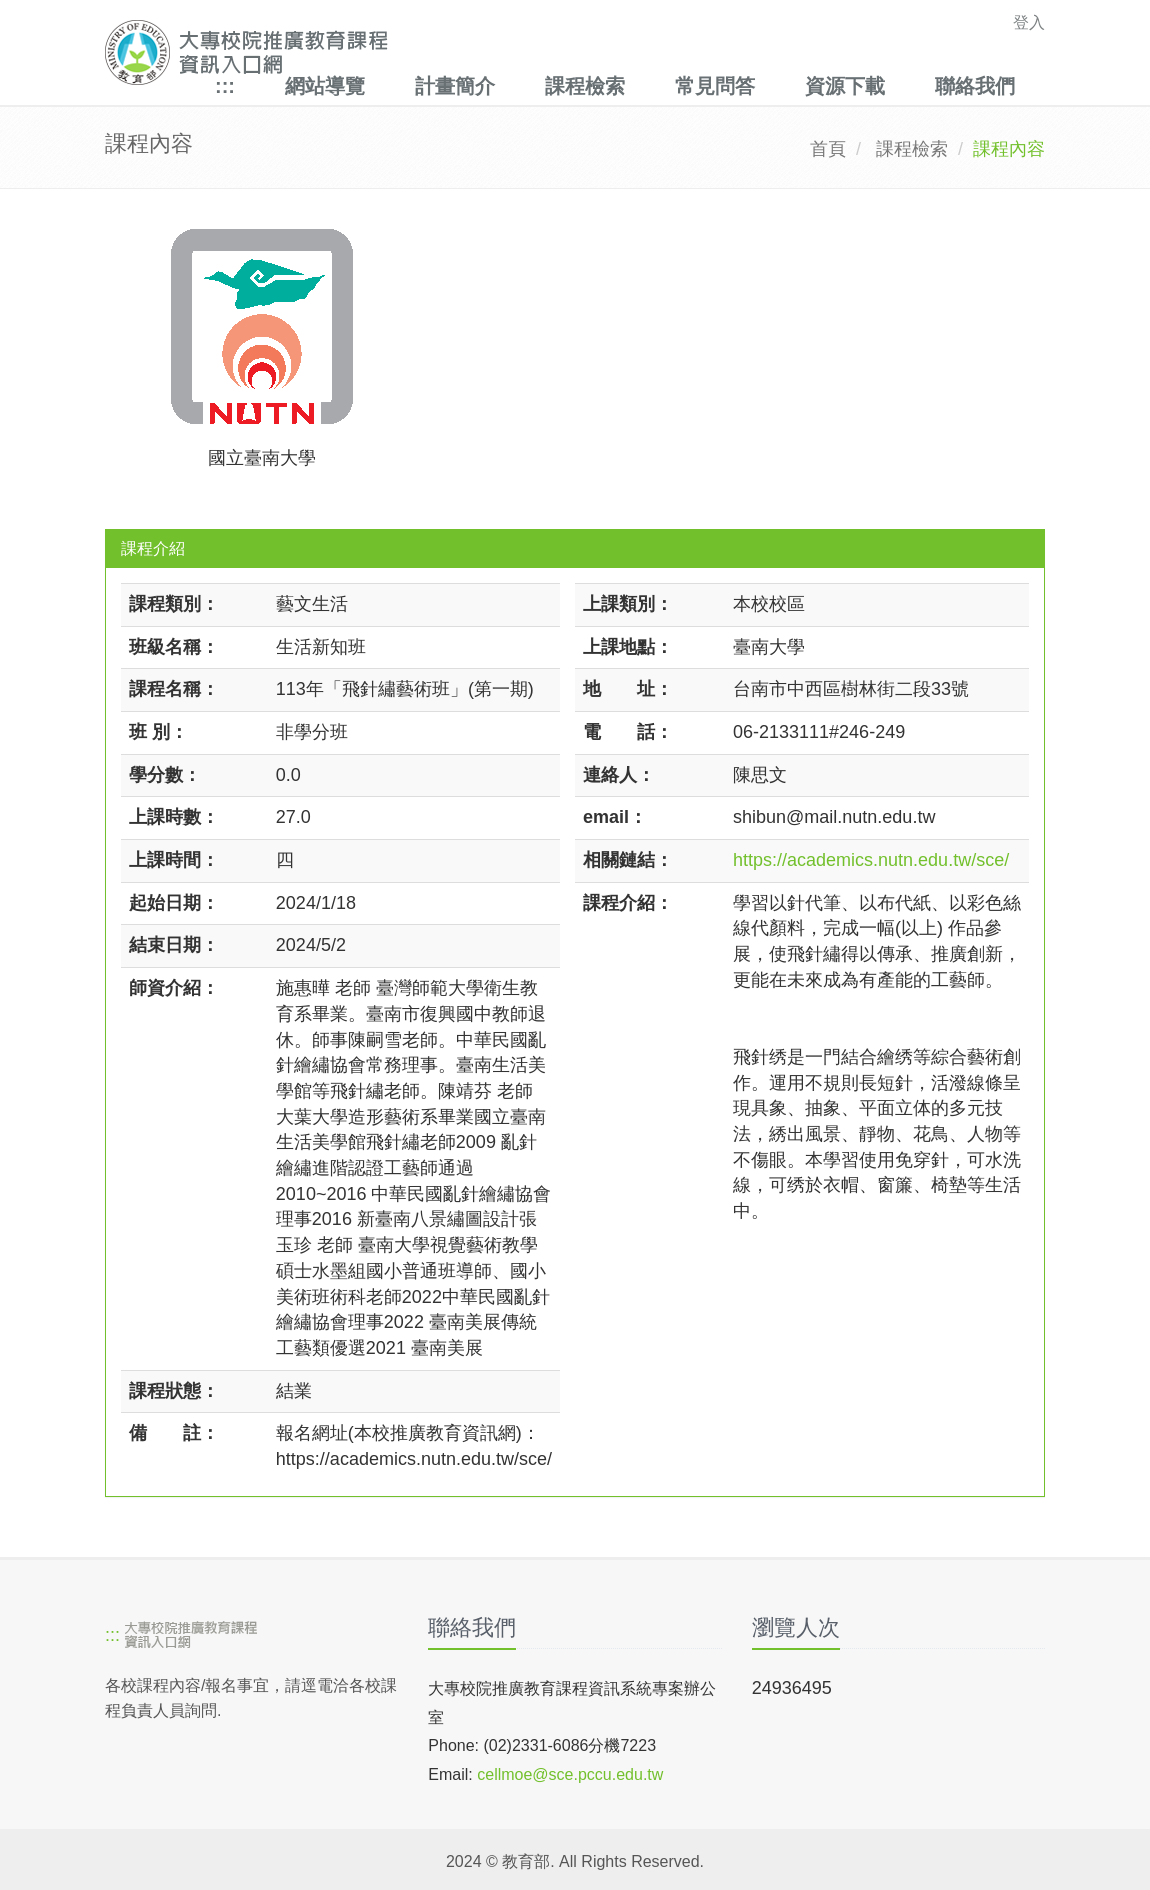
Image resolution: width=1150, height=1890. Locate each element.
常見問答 (715, 86)
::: (225, 86)
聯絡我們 (975, 86)
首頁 (828, 149)
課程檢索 (585, 86)
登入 (1029, 22)
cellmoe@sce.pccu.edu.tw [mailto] (570, 1774)
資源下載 (845, 86)
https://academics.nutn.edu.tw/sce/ (871, 860)
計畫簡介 (455, 86)
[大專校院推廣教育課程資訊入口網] (484, 52)
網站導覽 (325, 86)
